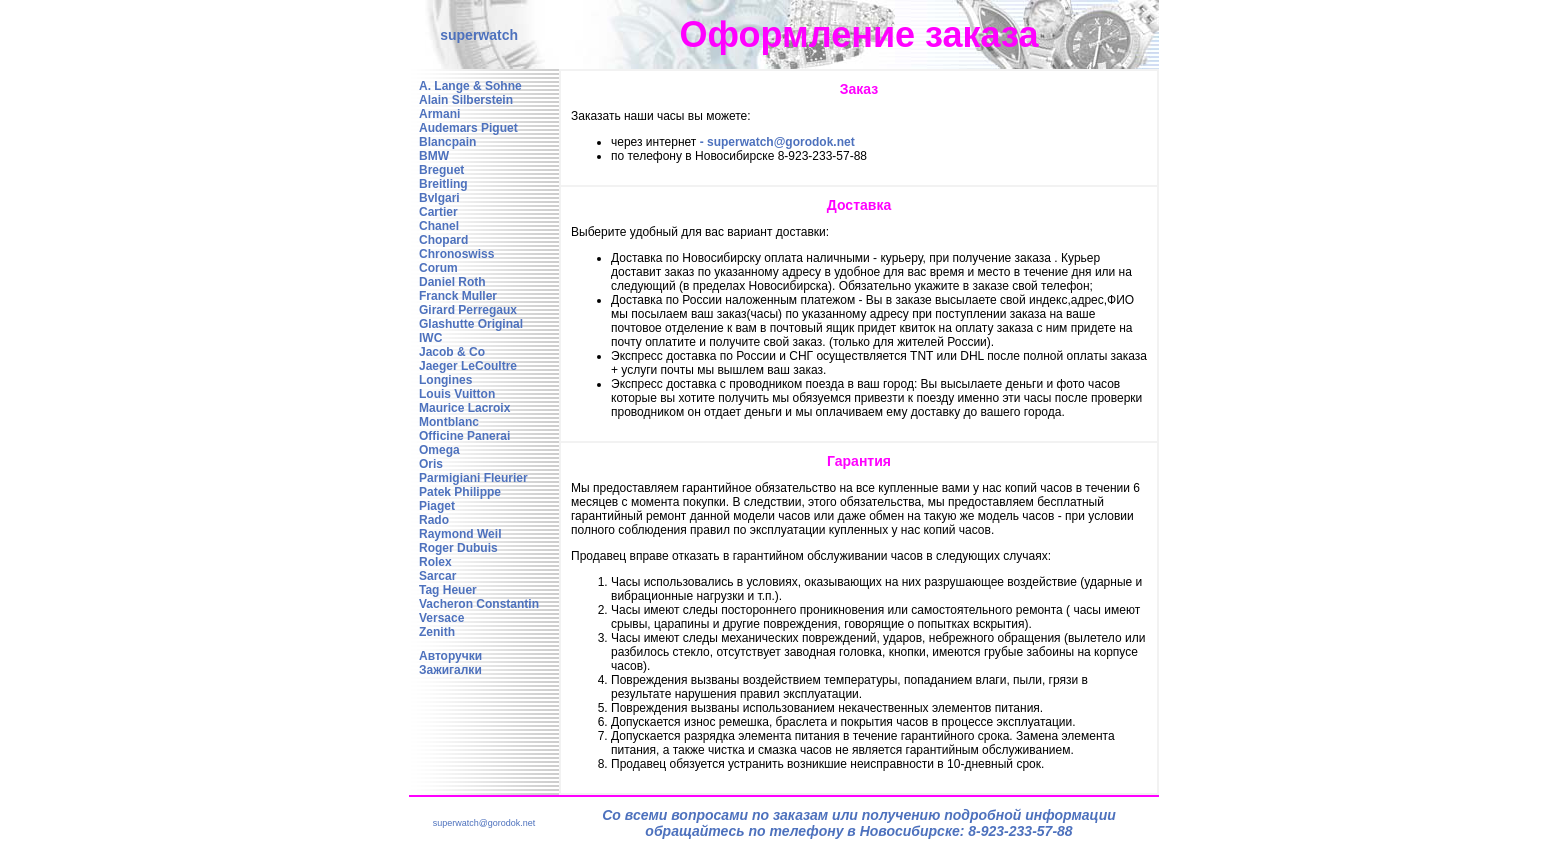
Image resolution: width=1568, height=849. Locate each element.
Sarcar (437, 576)
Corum (438, 268)
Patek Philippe (460, 492)
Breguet (441, 170)
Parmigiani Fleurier (473, 478)
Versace (441, 618)
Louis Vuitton (457, 394)
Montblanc (449, 422)
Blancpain (447, 142)
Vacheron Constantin (479, 604)
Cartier (438, 212)
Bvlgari (439, 198)
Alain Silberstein (466, 100)
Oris (431, 464)
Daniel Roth (452, 282)
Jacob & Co (452, 352)
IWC (430, 338)
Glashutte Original (471, 324)
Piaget (437, 506)
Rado (434, 520)
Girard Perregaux (468, 310)
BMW (434, 156)
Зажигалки (450, 670)
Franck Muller (458, 296)
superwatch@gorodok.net (484, 823)
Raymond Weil (460, 534)
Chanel (439, 226)
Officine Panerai (464, 436)
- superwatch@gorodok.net (777, 142)
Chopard (443, 240)
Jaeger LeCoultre (468, 366)
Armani (439, 114)
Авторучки (450, 656)
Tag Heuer (448, 590)
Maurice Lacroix (464, 408)
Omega (439, 450)
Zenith (437, 632)
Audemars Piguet (468, 128)
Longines (445, 380)
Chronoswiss (456, 254)
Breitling (443, 184)
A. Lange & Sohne (470, 86)
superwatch (479, 35)
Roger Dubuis (458, 548)
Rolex (435, 562)
